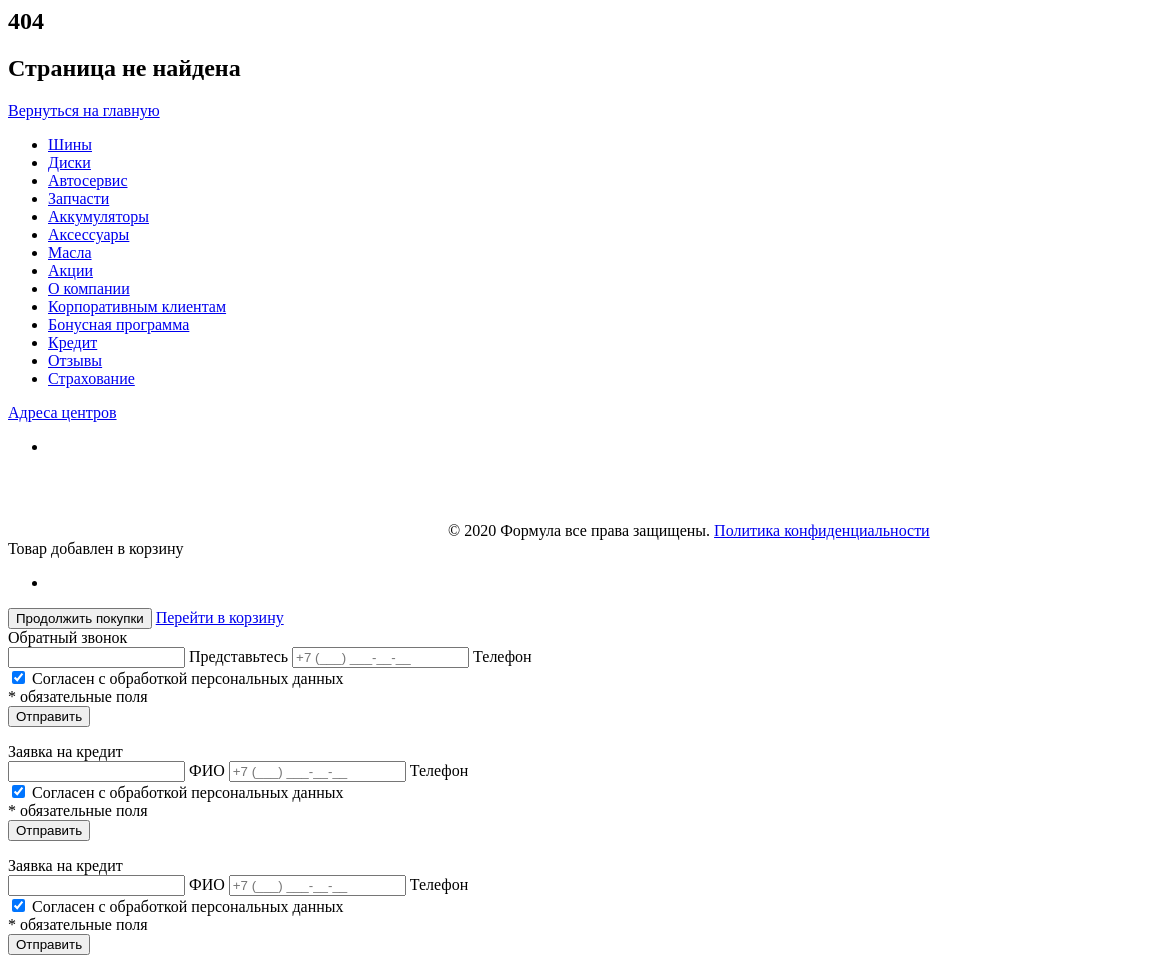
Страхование (91, 378)
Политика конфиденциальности (822, 530)
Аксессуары (88, 234)
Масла (70, 252)
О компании (89, 288)
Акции (70, 270)
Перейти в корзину (220, 617)
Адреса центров (62, 412)
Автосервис (88, 180)
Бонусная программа (118, 324)
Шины (70, 144)
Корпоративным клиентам (137, 306)
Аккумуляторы (98, 216)
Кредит (72, 342)
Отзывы (75, 360)
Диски (69, 162)
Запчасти (78, 198)
